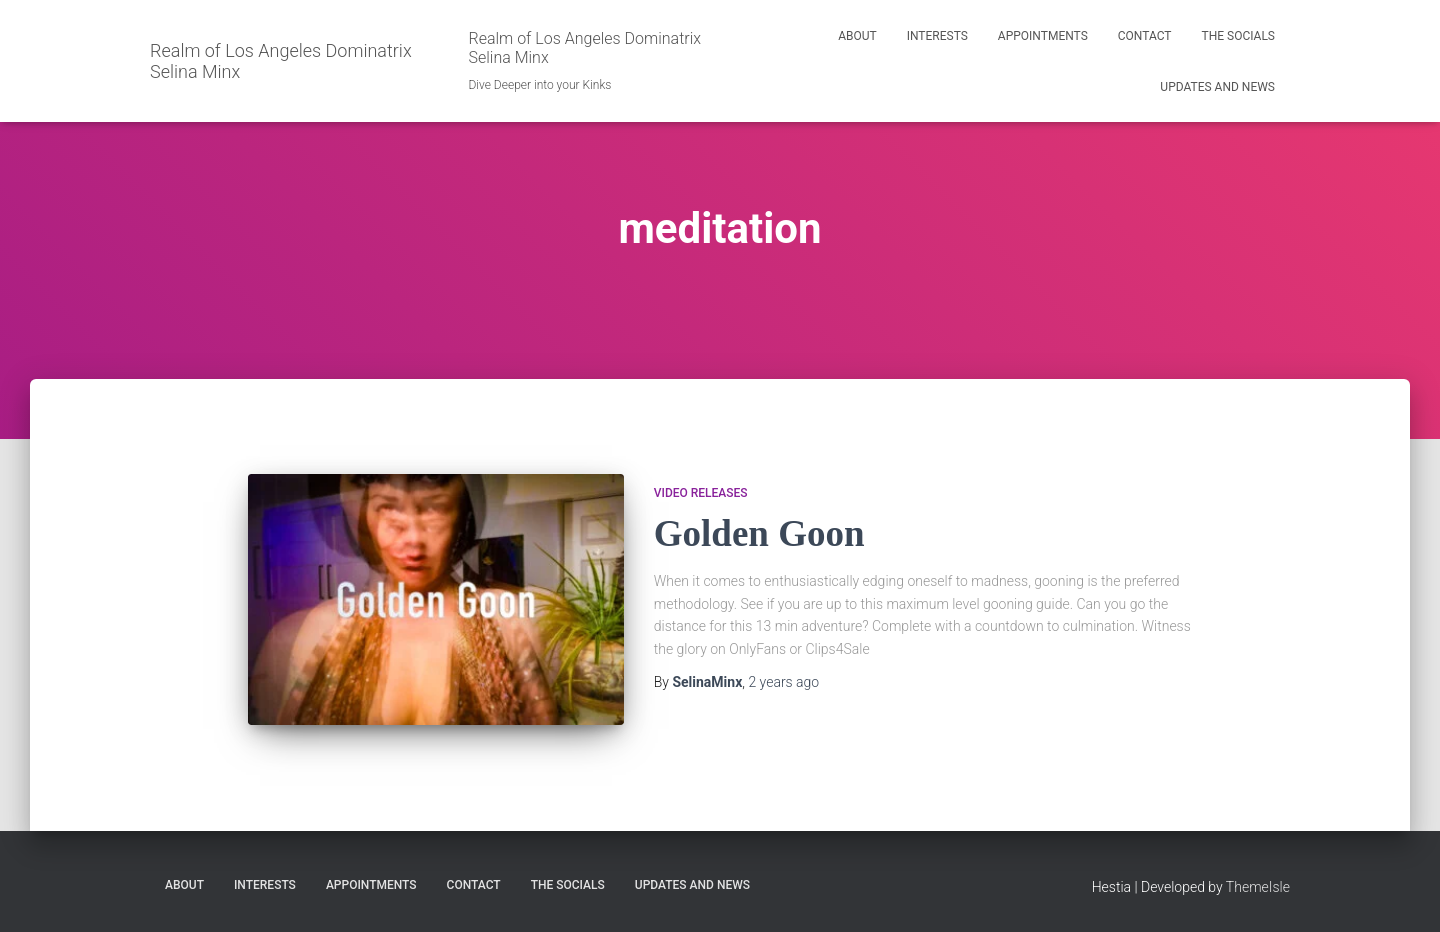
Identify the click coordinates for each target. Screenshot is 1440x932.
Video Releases (701, 493)
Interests (937, 36)
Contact (1145, 36)
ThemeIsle (1258, 887)
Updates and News (1217, 87)
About (857, 36)
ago (783, 682)
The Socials (1239, 36)
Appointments (1043, 36)
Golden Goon (759, 533)
